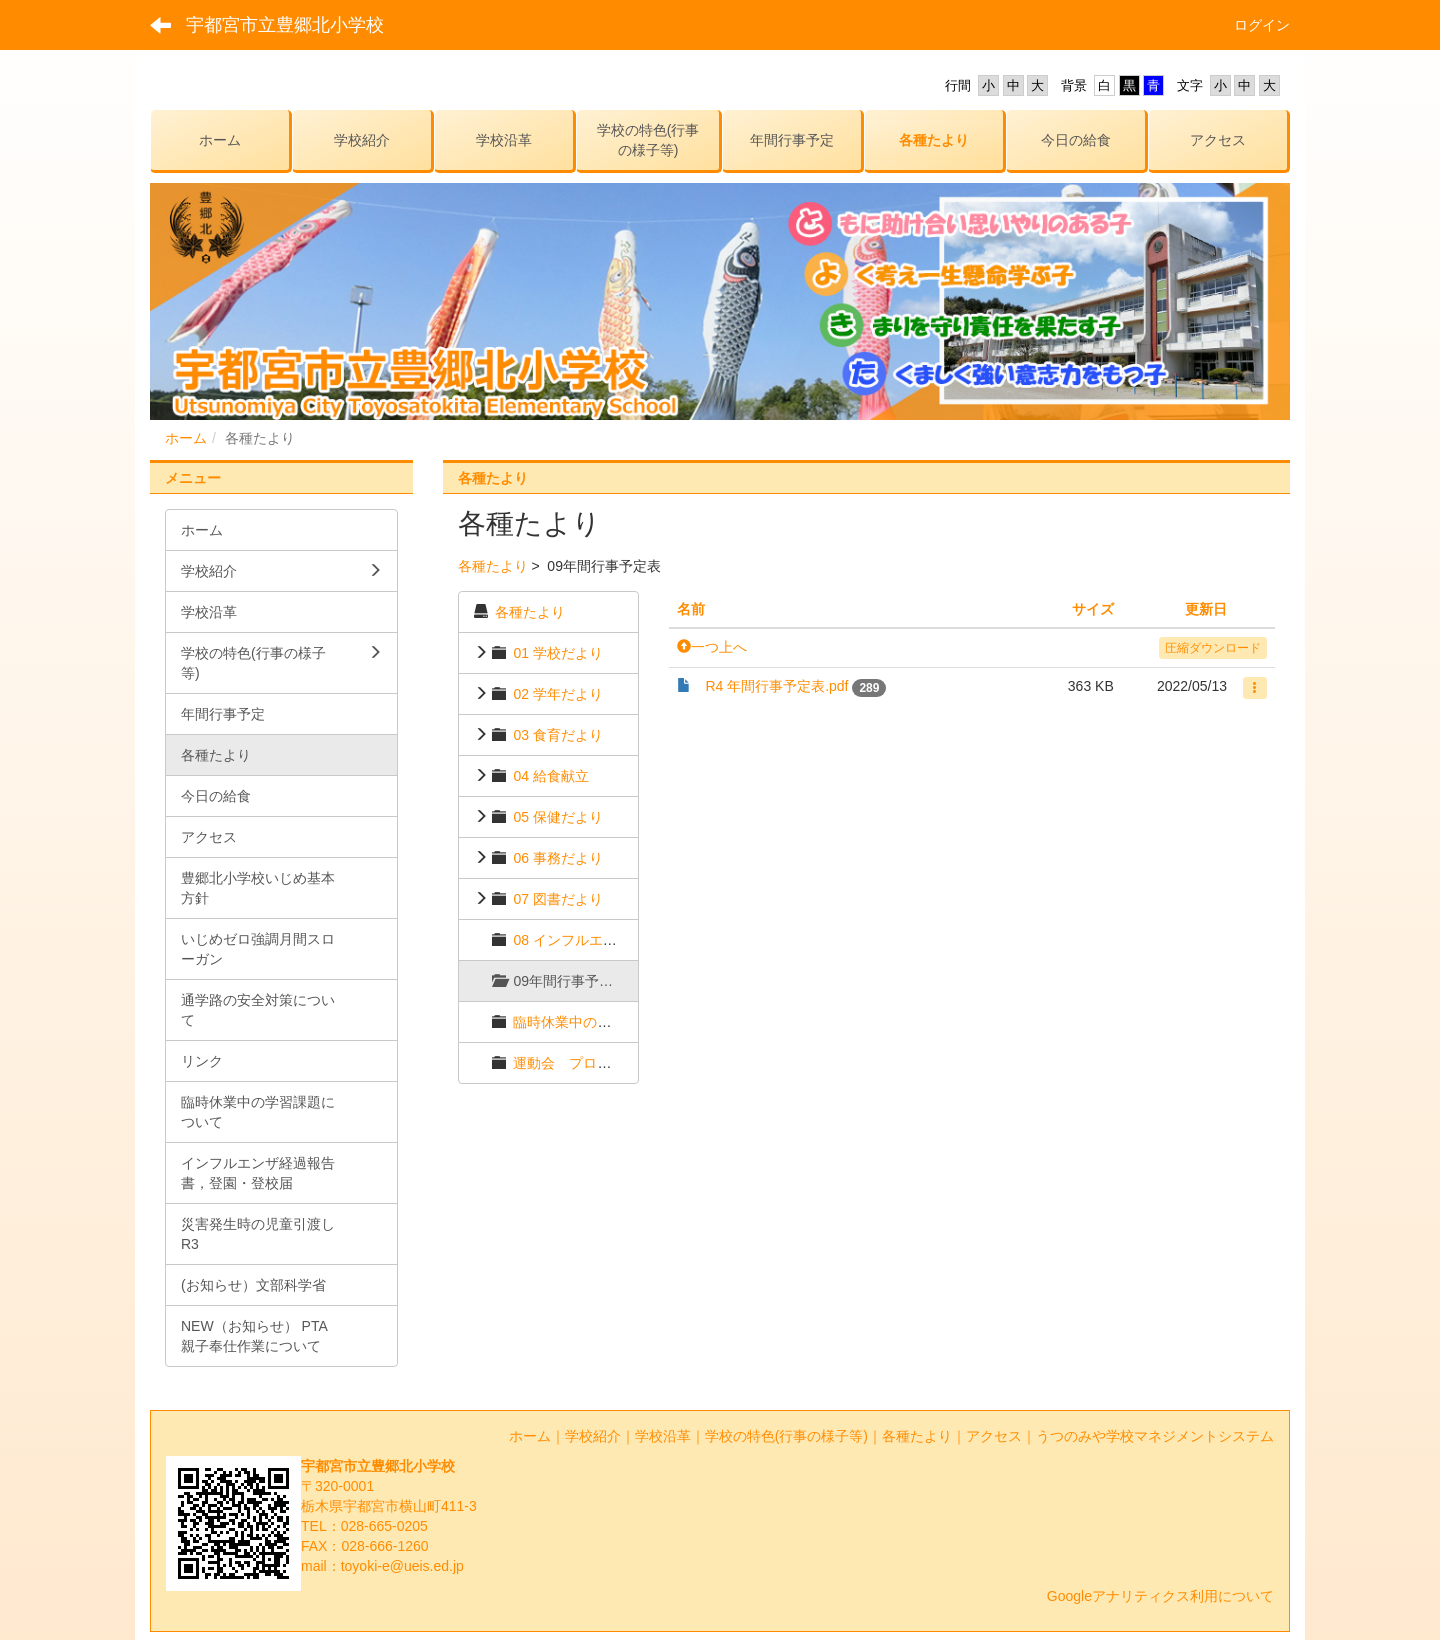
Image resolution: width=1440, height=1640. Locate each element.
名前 (691, 609)
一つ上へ (712, 647)
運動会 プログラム (576, 1063)
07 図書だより (557, 899)
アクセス (994, 1436)
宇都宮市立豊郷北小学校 (285, 25)
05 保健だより (557, 817)
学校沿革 (663, 1436)
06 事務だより (557, 858)
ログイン (1262, 25)
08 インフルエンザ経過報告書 (606, 940)
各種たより (493, 566)
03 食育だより (557, 735)
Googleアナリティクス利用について (1160, 1596)
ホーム (186, 438)
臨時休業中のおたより (583, 1022)
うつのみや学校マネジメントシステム (1155, 1436)
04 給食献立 (550, 776)
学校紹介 (593, 1436)
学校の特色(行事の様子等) (786, 1436)
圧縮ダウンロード (1213, 648)
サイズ (1093, 609)
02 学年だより (557, 694)
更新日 (1206, 609)
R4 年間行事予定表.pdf (776, 686)
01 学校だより (557, 653)
